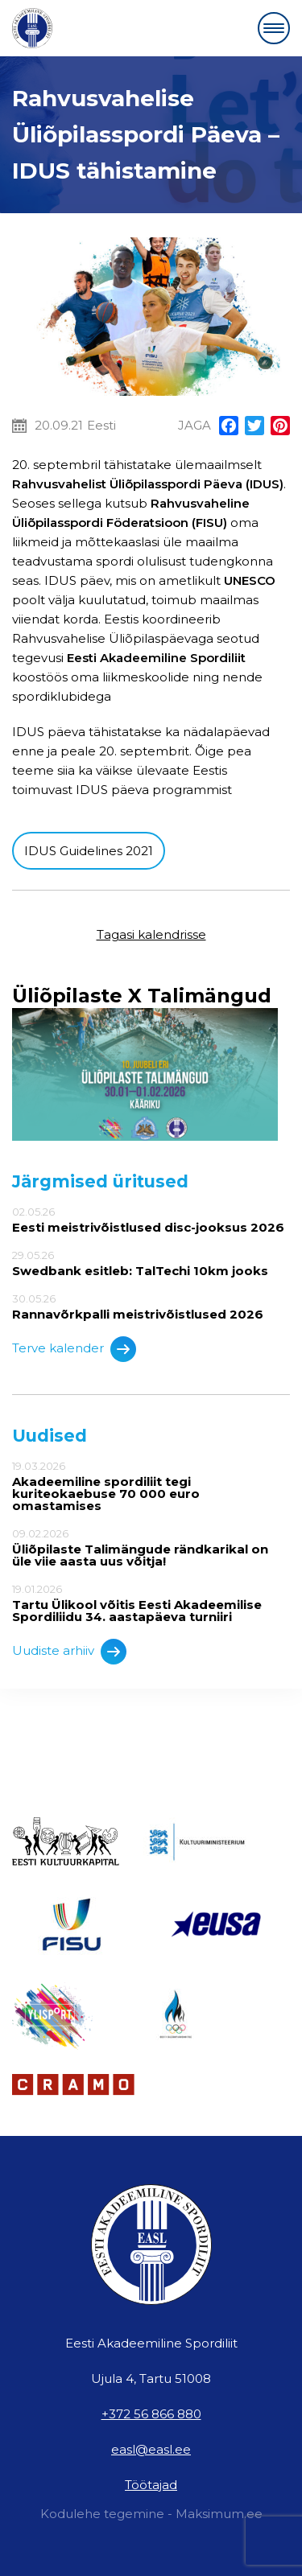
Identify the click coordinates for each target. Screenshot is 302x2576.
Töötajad (151, 2484)
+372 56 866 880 (151, 2414)
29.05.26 (151, 1263)
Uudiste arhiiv (69, 1652)
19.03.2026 (151, 1486)
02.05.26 (151, 1219)
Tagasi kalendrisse (151, 934)
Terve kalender (74, 1349)
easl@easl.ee (151, 2449)
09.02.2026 (151, 1547)
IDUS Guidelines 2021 (88, 850)
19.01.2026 (151, 1603)
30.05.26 (151, 1306)
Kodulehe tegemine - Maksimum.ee (151, 2513)
